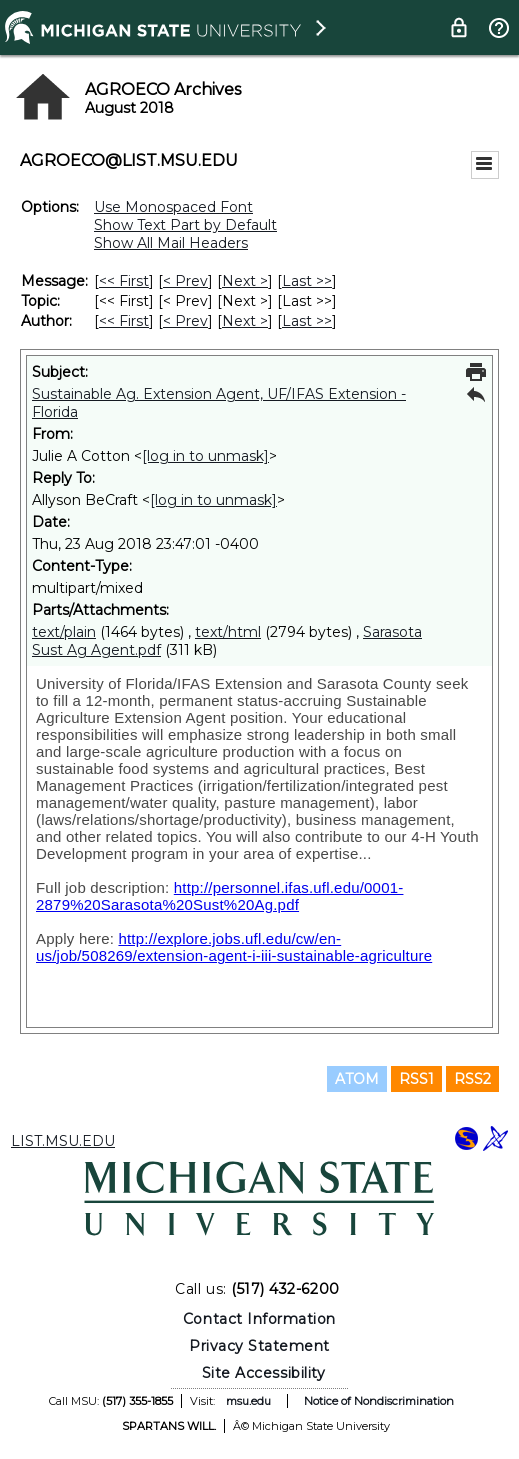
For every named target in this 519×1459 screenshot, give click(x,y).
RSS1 (416, 1079)
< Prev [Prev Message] (185, 281)
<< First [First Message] (124, 281)
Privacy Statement (259, 1346)
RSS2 (472, 1079)
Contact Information (259, 1319)
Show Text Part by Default (185, 225)
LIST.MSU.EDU (63, 1141)
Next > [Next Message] (245, 281)
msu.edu (248, 1401)
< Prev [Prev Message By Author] (185, 321)
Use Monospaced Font (173, 207)
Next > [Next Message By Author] (245, 321)
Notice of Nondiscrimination (379, 1401)
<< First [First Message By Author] (124, 321)
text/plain (64, 632)
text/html (228, 632)
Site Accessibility (264, 1373)
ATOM (357, 1079)
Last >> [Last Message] (307, 281)
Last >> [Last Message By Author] (307, 321)
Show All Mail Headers (171, 243)
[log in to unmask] (205, 456)
